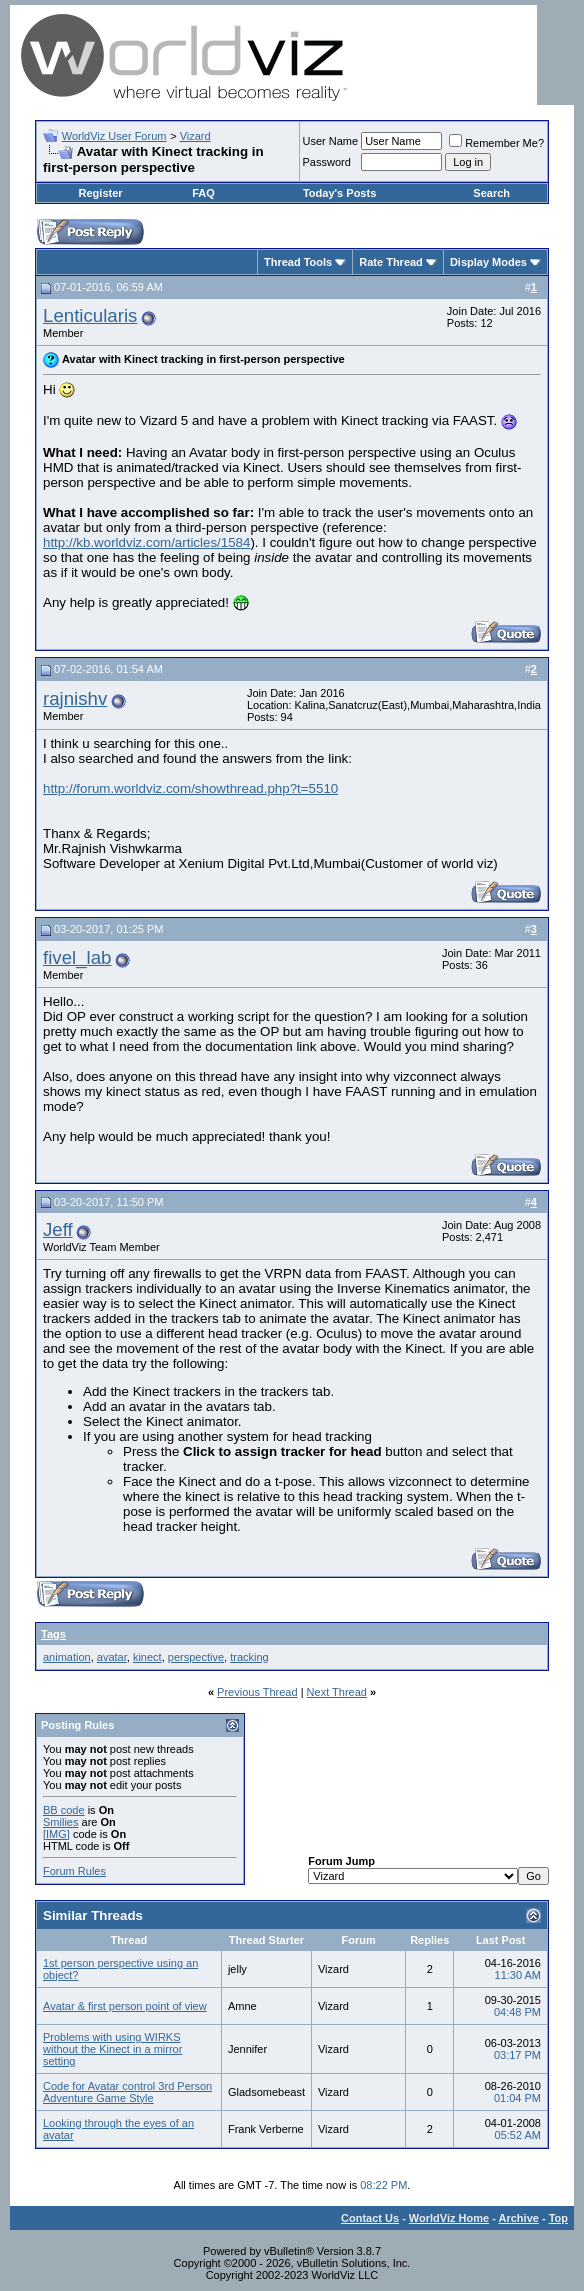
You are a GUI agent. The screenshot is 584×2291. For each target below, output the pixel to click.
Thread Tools (298, 262)
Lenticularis (90, 315)
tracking (249, 1657)
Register (101, 193)
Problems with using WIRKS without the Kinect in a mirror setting (112, 2049)
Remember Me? (496, 143)
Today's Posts (339, 193)
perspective (196, 1657)
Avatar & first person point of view (125, 2006)
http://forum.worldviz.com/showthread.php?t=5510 (190, 788)
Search (491, 193)
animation (67, 1657)
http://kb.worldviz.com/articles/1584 (146, 542)
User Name (331, 141)
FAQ (203, 193)
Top (558, 2218)
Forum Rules (74, 1871)
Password (327, 162)
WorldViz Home (449, 2218)
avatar (112, 1657)
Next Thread (337, 1692)
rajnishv (75, 698)
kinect (147, 1657)
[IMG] (56, 1834)
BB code (64, 1810)
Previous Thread (257, 1692)
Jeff (58, 1229)
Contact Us (370, 2218)
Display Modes (488, 262)
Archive (519, 2218)
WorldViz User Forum (114, 136)
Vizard (195, 136)
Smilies (60, 1822)
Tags (53, 1634)
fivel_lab (77, 957)
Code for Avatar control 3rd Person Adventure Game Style (127, 2092)
